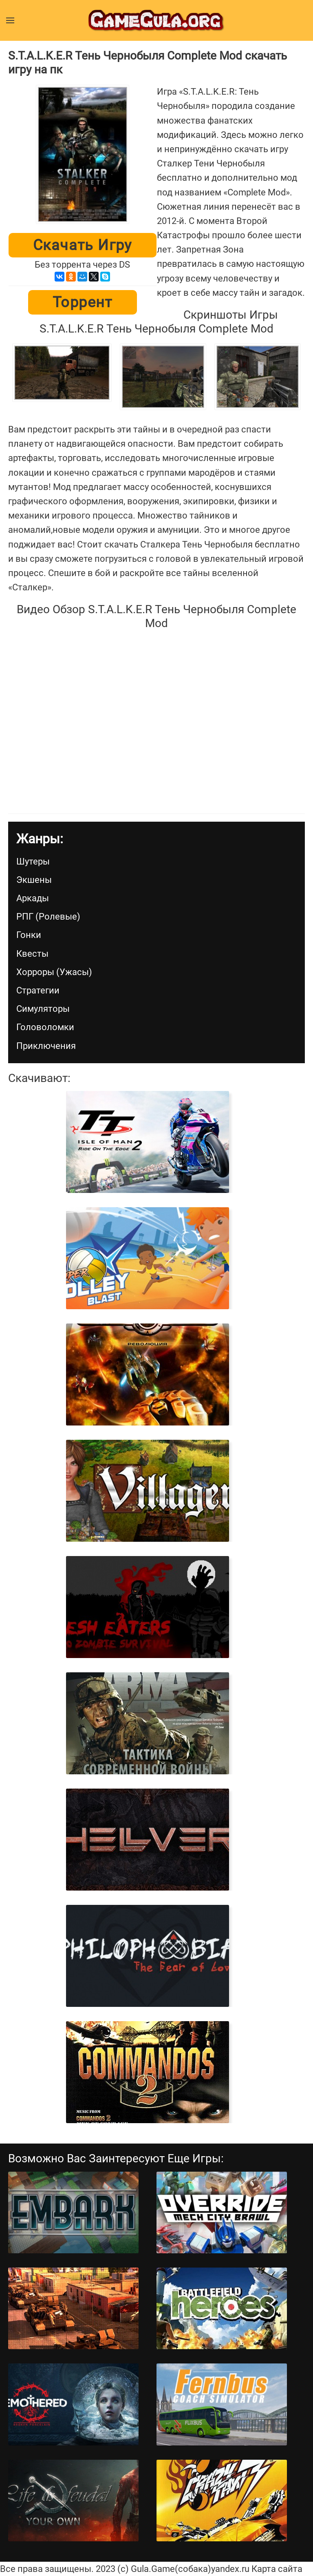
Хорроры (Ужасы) (54, 972)
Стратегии (38, 990)
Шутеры (33, 861)
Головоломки (45, 1027)
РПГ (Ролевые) (48, 916)
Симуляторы (43, 1009)
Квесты (32, 954)
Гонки (28, 935)
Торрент (82, 302)
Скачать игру (82, 245)
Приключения (46, 1046)
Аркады (32, 898)
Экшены (34, 880)
